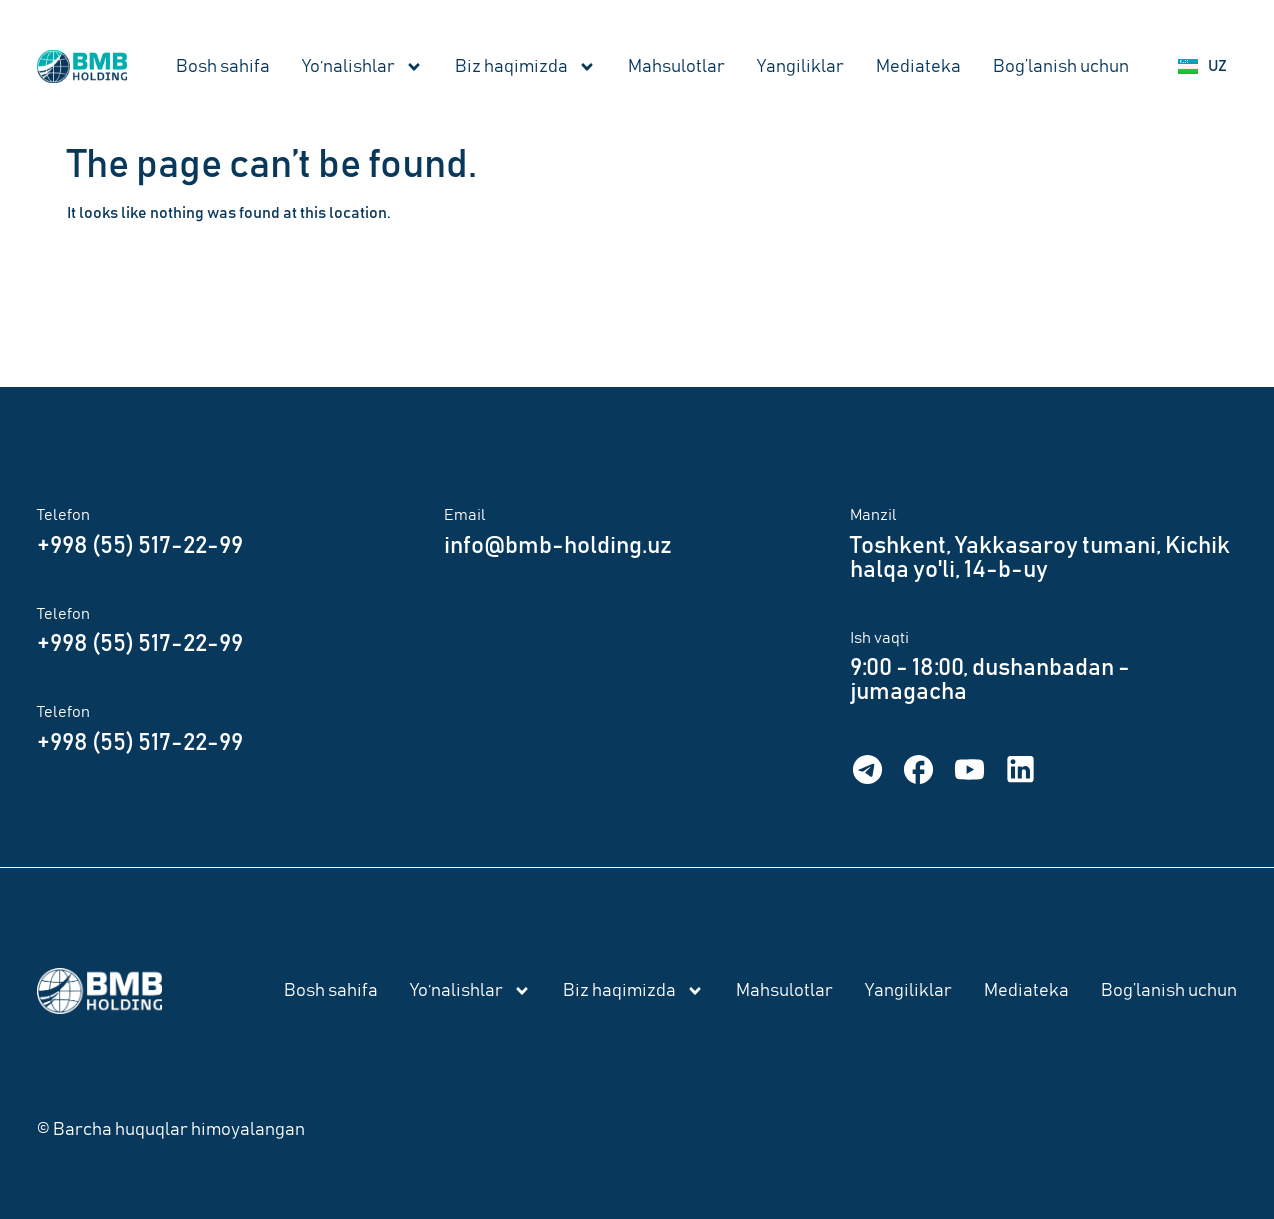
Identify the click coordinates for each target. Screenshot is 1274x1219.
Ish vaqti (879, 638)
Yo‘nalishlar (362, 67)
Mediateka (918, 67)
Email (465, 515)
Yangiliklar (800, 67)
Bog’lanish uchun (1061, 67)
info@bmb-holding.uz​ (558, 546)
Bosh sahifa (223, 67)
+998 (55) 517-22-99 (140, 546)
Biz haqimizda (525, 67)
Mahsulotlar (676, 67)
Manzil (873, 515)
